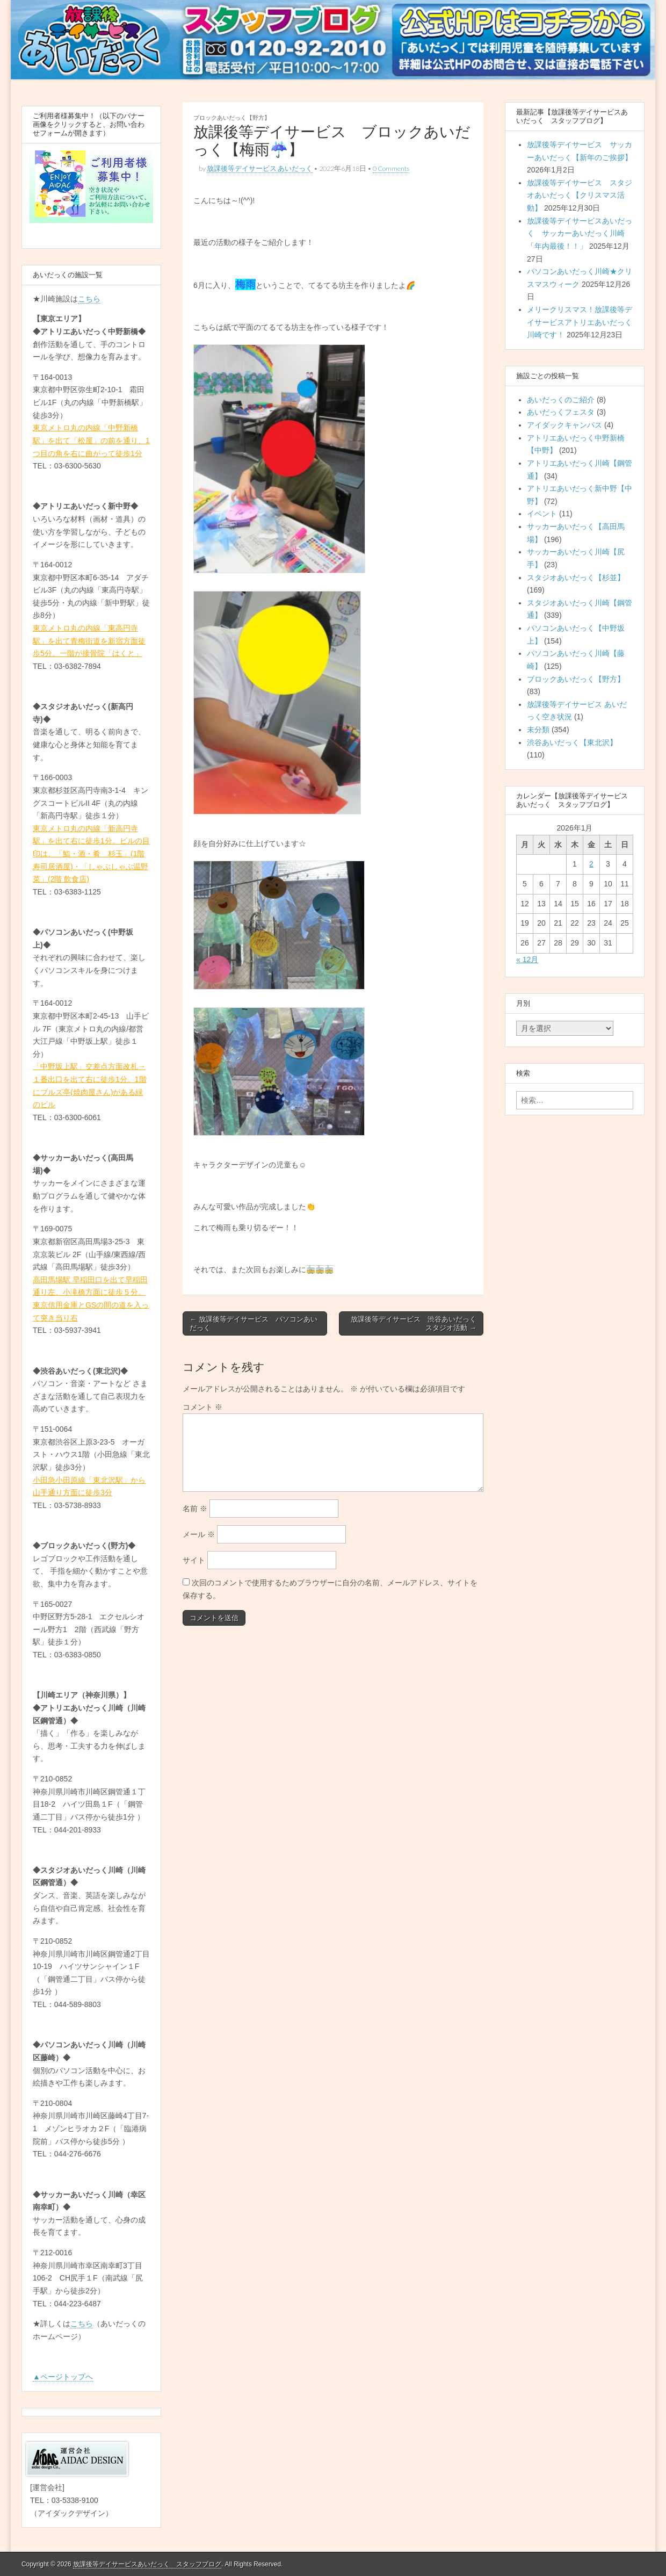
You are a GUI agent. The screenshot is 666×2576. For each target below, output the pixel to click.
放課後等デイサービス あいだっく (260, 168)
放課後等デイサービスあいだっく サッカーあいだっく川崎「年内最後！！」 (579, 233)
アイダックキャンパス (564, 425)
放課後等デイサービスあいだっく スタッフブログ (147, 2564)
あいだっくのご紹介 (561, 399)
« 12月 (527, 959)
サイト (194, 1560)
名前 (195, 1508)
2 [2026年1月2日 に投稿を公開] (591, 864)
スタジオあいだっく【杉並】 (576, 577)
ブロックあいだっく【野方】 (231, 117)
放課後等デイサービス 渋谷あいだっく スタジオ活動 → (417, 1323)
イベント (542, 513)
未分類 (538, 729)
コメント (202, 1407)
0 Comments (391, 168)
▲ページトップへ (63, 2376)
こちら (89, 298)
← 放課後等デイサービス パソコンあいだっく (253, 1323)
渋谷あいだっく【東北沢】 (572, 742)
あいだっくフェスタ (561, 412)
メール (199, 1534)
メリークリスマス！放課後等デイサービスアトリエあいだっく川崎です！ (579, 322)
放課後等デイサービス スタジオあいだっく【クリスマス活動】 (579, 195)
